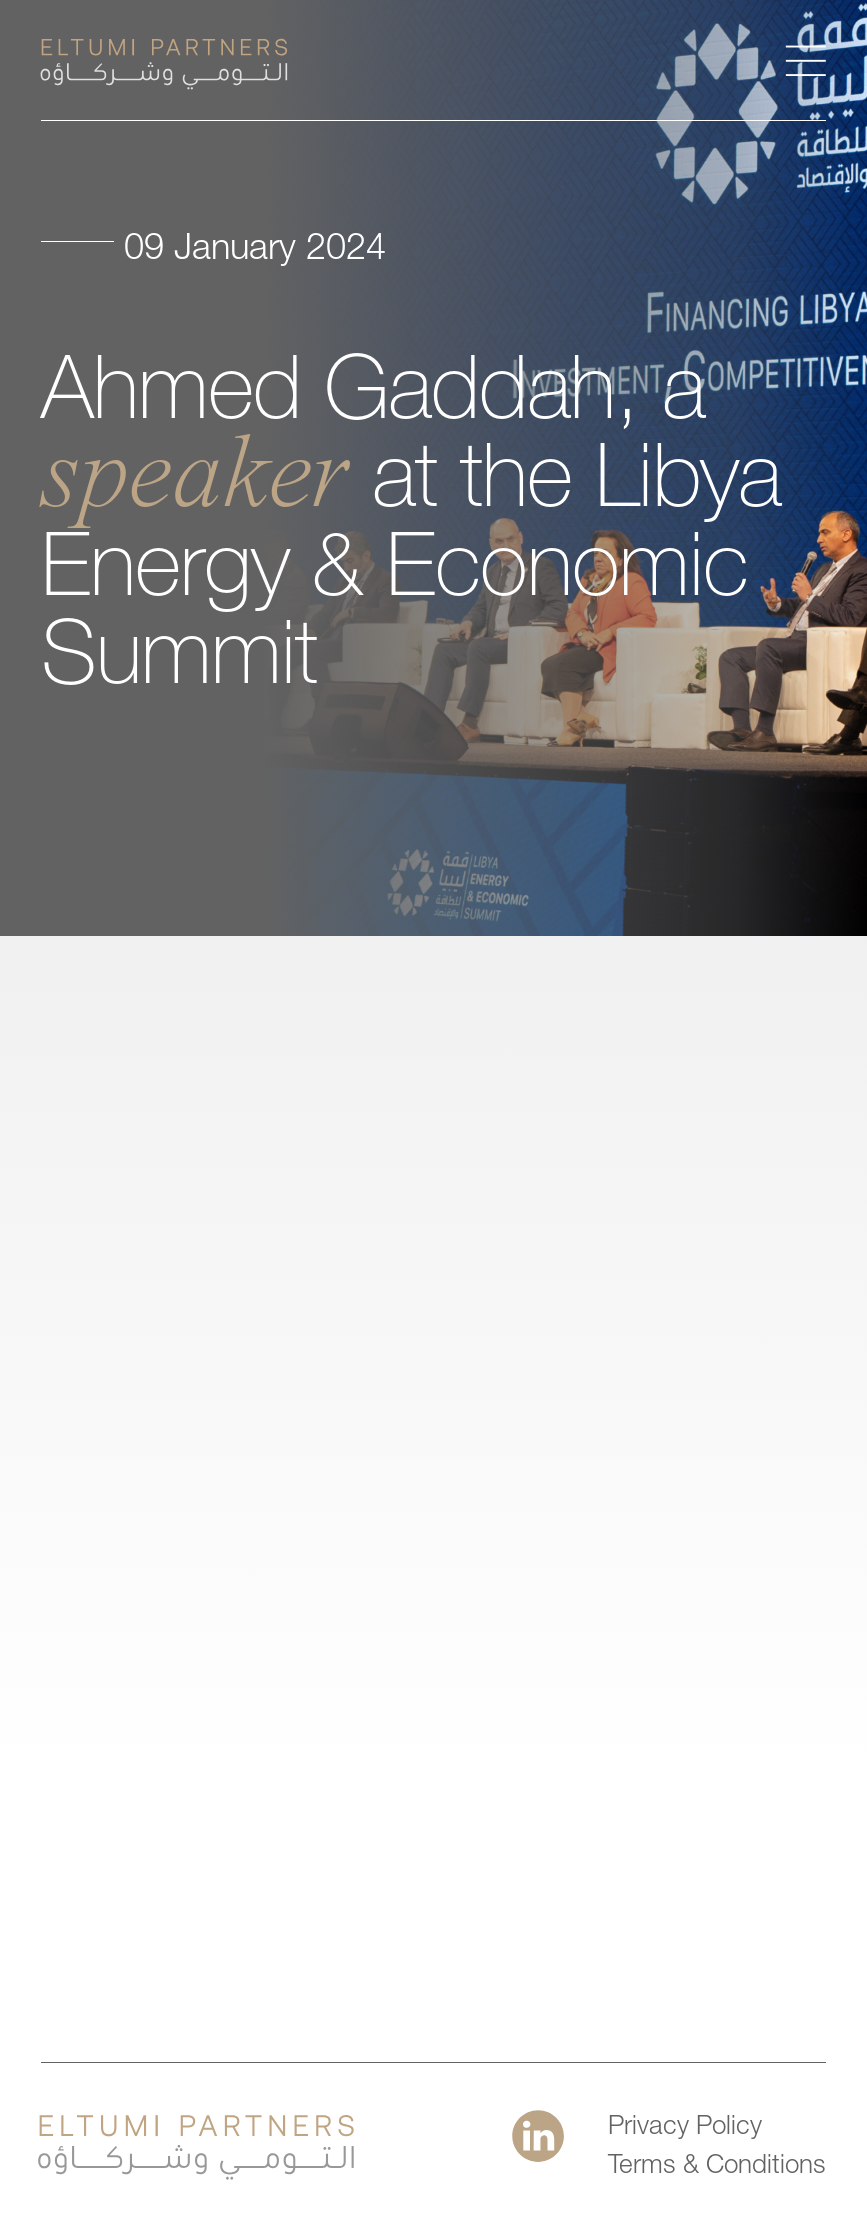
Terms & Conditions (717, 2167)
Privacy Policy (685, 2128)
